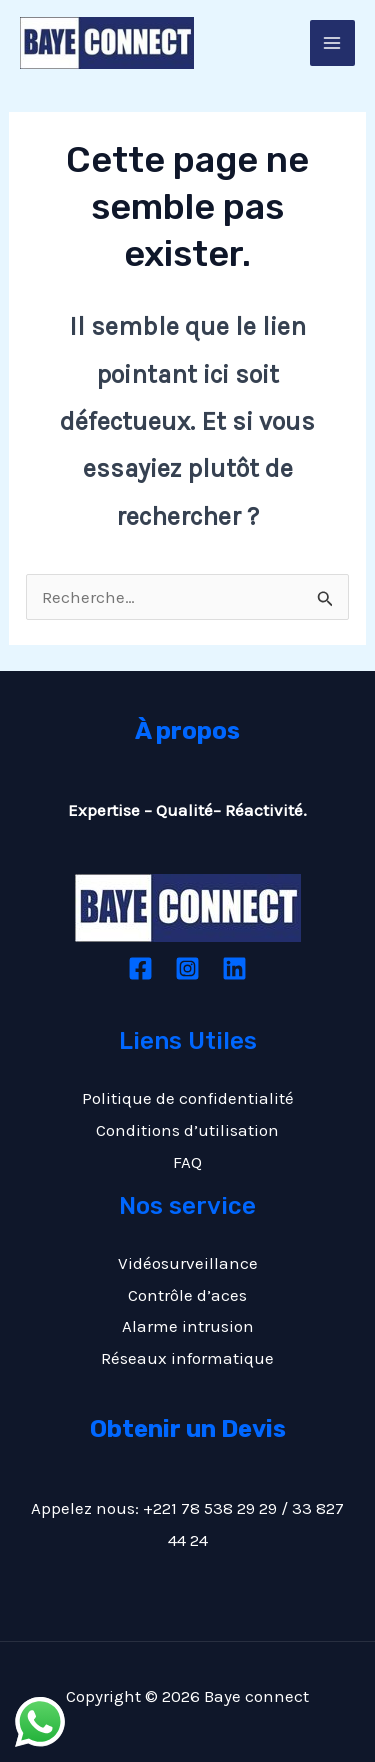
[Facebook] (140, 968)
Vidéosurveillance (188, 1263)
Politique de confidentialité (188, 1098)
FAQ (187, 1162)
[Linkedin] (234, 968)
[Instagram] (187, 968)
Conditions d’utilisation (187, 1130)
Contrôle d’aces (187, 1295)
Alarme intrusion (188, 1326)
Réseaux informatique (187, 1358)
